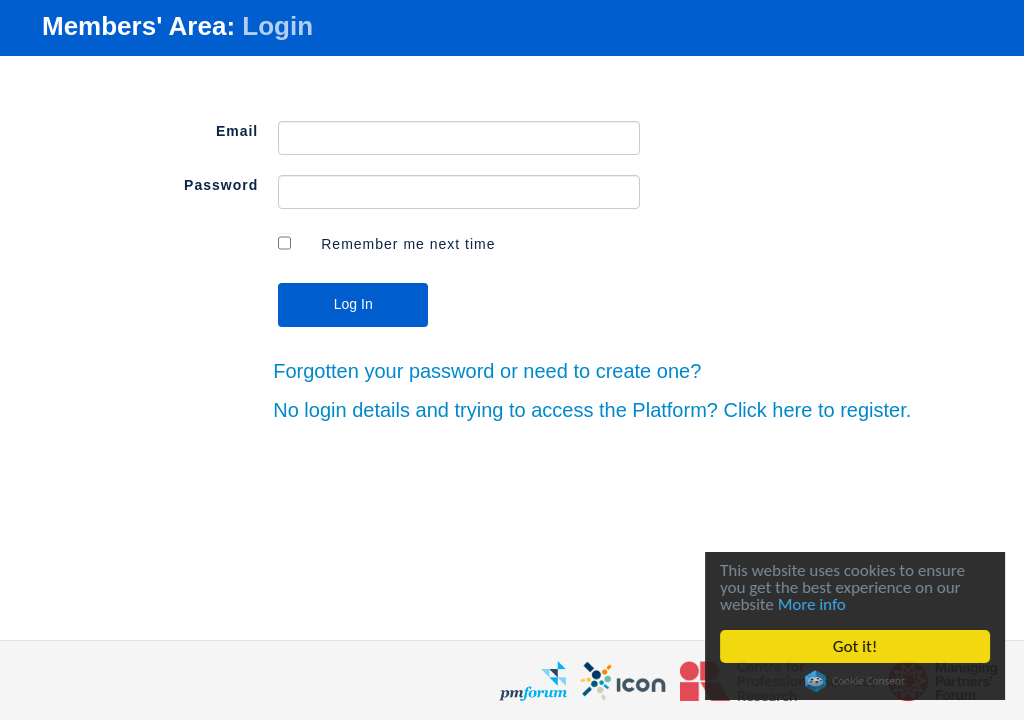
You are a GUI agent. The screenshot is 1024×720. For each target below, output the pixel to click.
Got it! (857, 646)
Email (237, 131)
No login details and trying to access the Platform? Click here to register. (592, 410)
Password (221, 185)
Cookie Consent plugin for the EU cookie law (858, 681)
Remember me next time (408, 244)
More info (814, 604)
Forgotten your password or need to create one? (487, 371)
